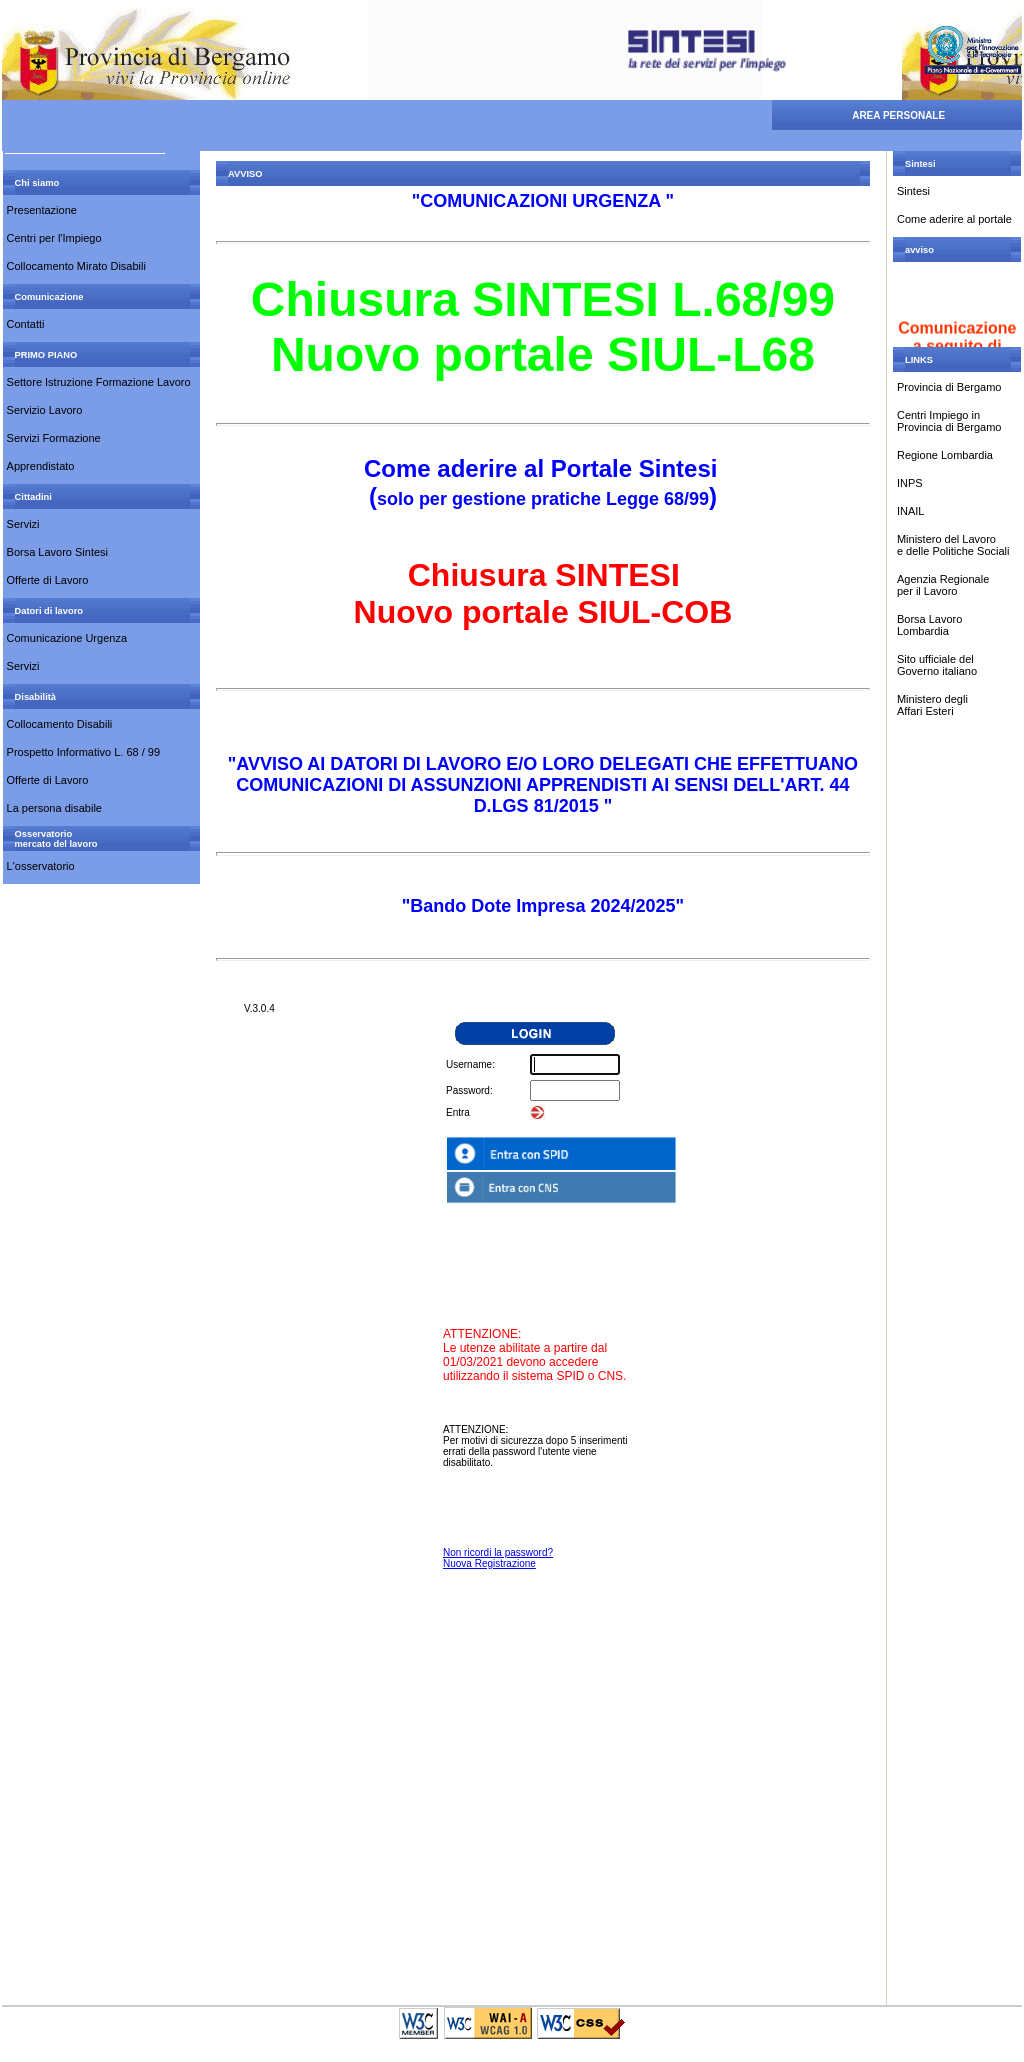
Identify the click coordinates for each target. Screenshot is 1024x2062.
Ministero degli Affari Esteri (932, 705)
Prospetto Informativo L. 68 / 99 (83, 752)
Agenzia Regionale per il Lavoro (943, 585)
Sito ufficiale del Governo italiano (938, 665)
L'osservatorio (41, 866)
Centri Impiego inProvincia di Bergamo (949, 421)
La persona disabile (54, 808)
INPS (910, 483)
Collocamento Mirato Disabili (76, 266)
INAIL (911, 511)
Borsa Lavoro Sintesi (58, 552)
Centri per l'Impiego (54, 238)
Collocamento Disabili (60, 724)
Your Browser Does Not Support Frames (543, 1493)
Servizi (23, 524)
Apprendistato (41, 466)
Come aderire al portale (954, 219)
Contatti (26, 324)
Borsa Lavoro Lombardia (929, 625)
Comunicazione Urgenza (67, 638)
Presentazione (42, 210)
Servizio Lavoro (45, 410)
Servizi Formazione (54, 438)
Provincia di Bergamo (949, 387)
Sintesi (913, 191)
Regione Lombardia (945, 455)
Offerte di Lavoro (48, 580)
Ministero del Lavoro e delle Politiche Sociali (953, 545)
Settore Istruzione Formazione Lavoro (99, 382)
